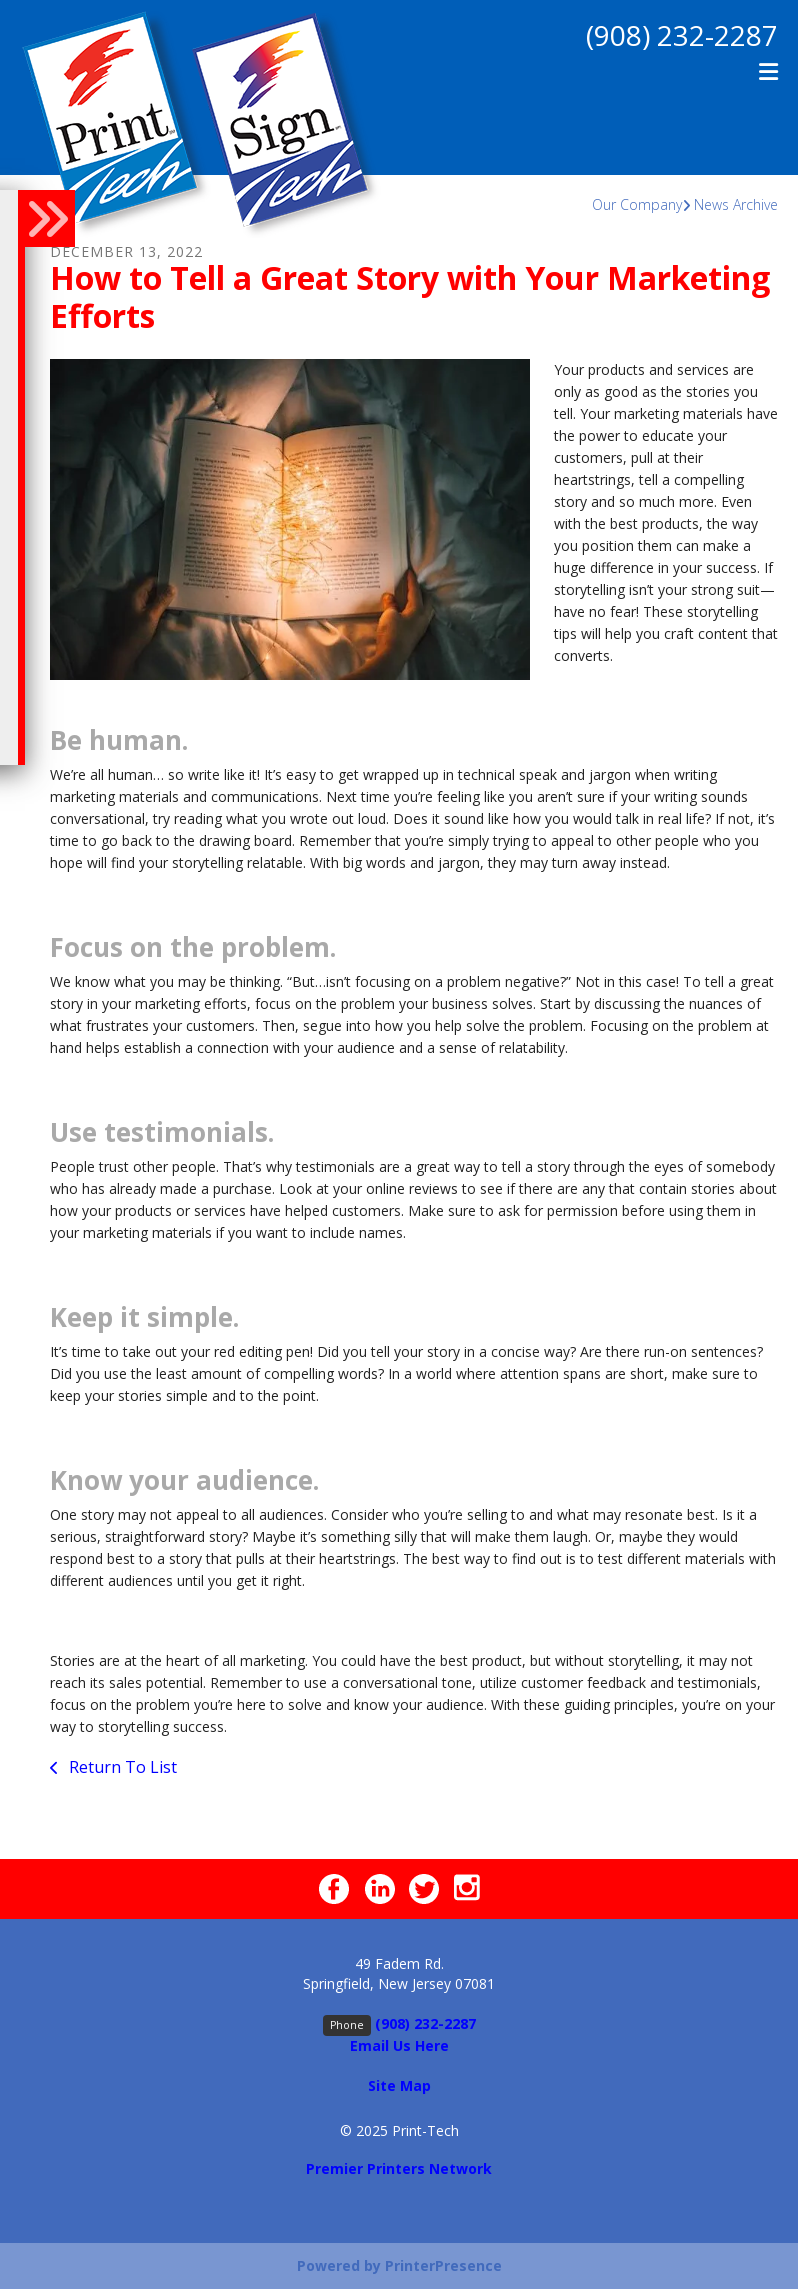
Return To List (121, 1767)
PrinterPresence (443, 2265)
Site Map (399, 2085)
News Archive (736, 204)
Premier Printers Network (399, 2168)
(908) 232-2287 (682, 35)
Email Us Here (399, 2045)
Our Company (637, 204)
